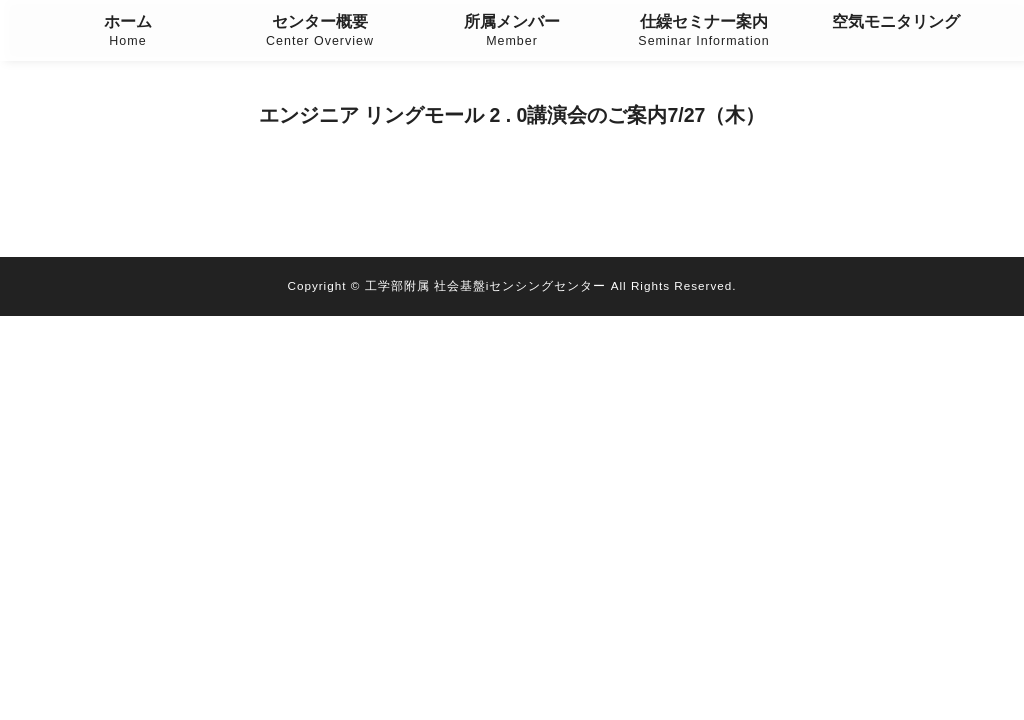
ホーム (128, 32)
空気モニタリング (896, 21)
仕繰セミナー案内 (704, 32)
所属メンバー (512, 32)
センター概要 (320, 32)
